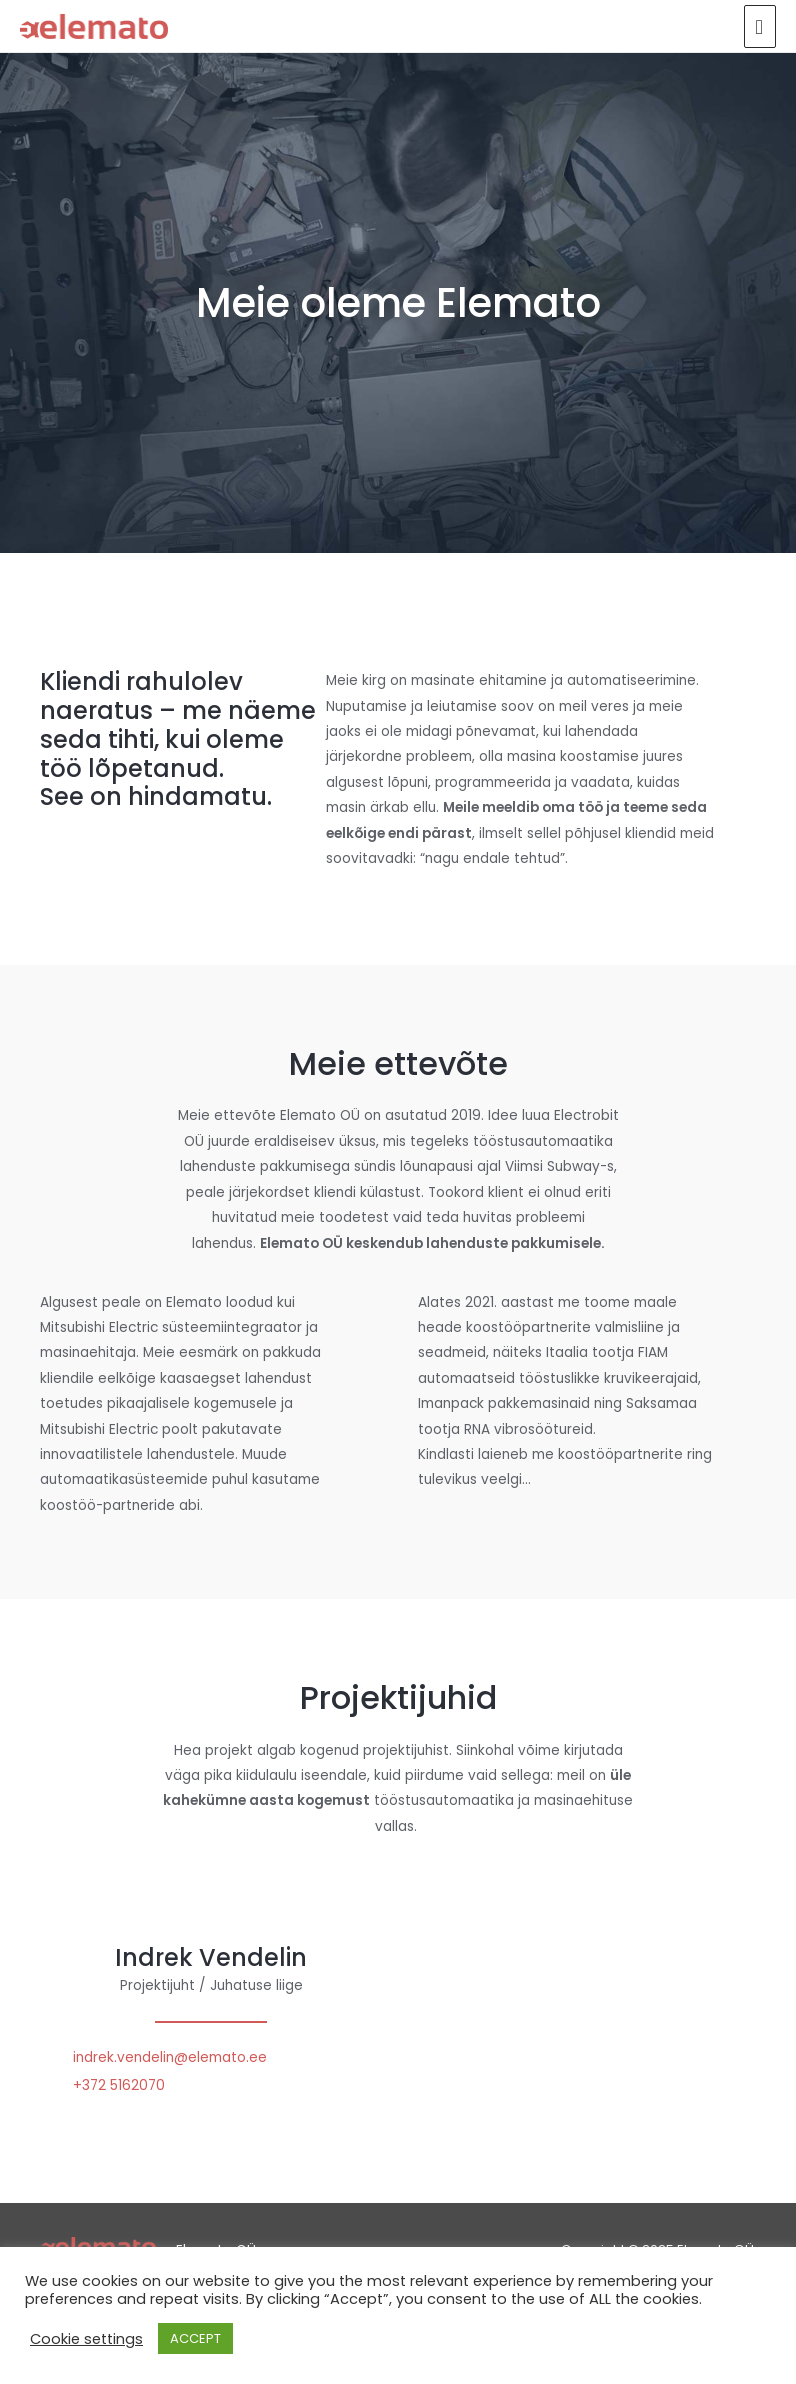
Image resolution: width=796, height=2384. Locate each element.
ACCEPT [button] (195, 2338)
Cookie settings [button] (86, 2339)
